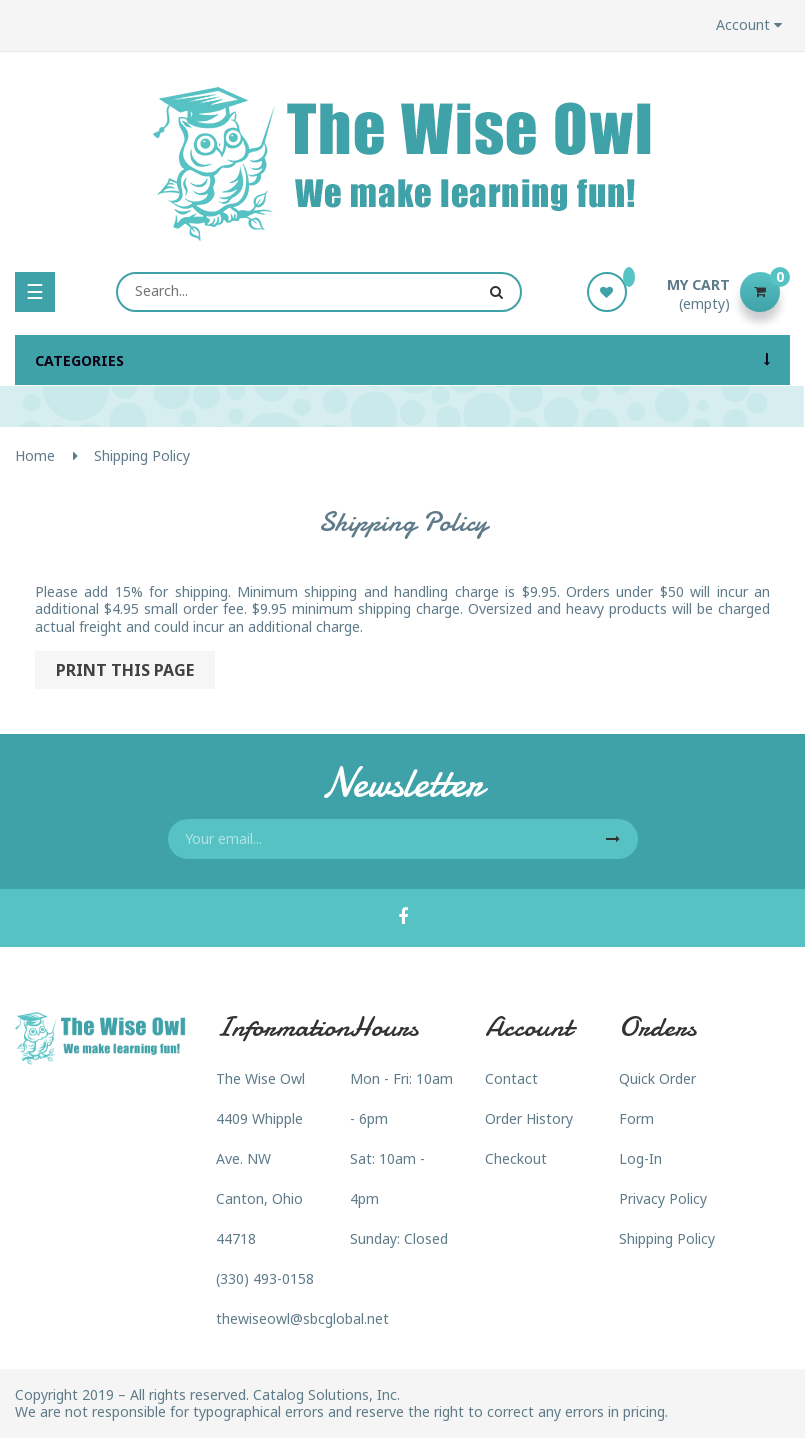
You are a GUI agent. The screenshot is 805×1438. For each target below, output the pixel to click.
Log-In (640, 1158)
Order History (529, 1118)
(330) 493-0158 (265, 1278)
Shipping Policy (667, 1238)
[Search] (318, 292)
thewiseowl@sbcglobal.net (302, 1318)
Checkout (516, 1158)
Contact (511, 1078)
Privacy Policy (663, 1198)
